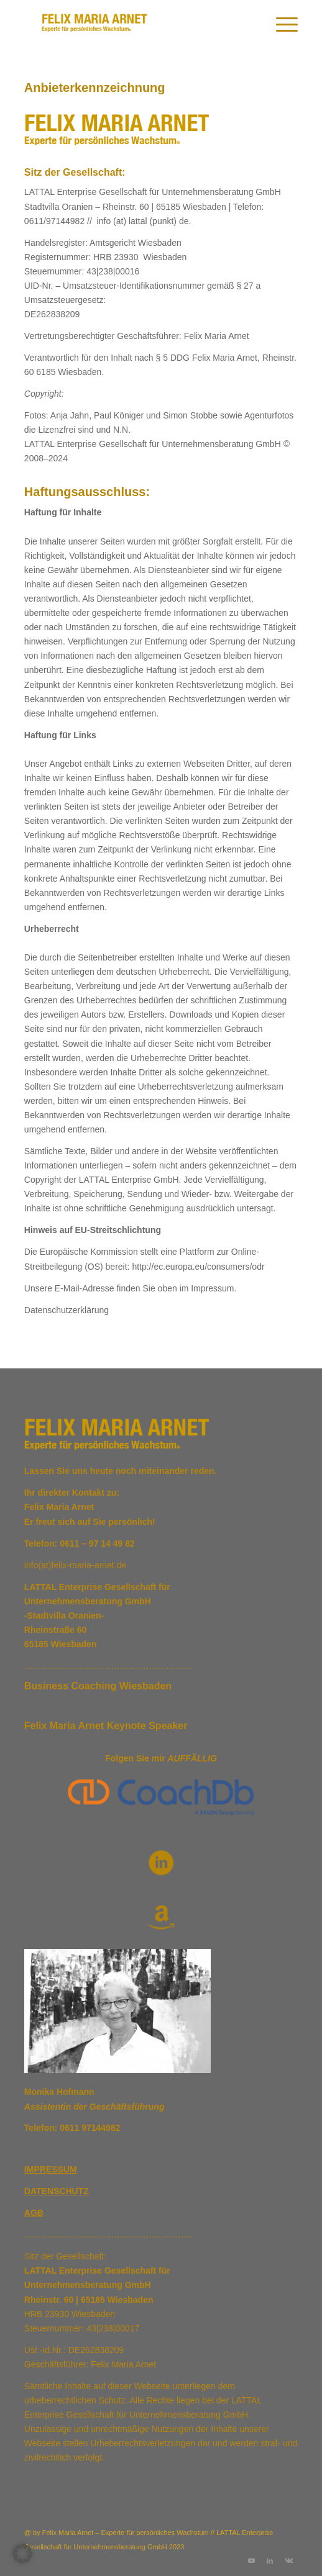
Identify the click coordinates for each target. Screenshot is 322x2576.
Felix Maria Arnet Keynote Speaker (106, 1725)
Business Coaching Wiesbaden (98, 1686)
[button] (22, 2553)
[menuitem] (281, 25)
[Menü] (281, 25)
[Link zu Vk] (288, 2560)
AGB (34, 2213)
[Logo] (133, 25)
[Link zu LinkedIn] (269, 2560)
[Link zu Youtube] (251, 2560)
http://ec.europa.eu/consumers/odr (198, 1267)
